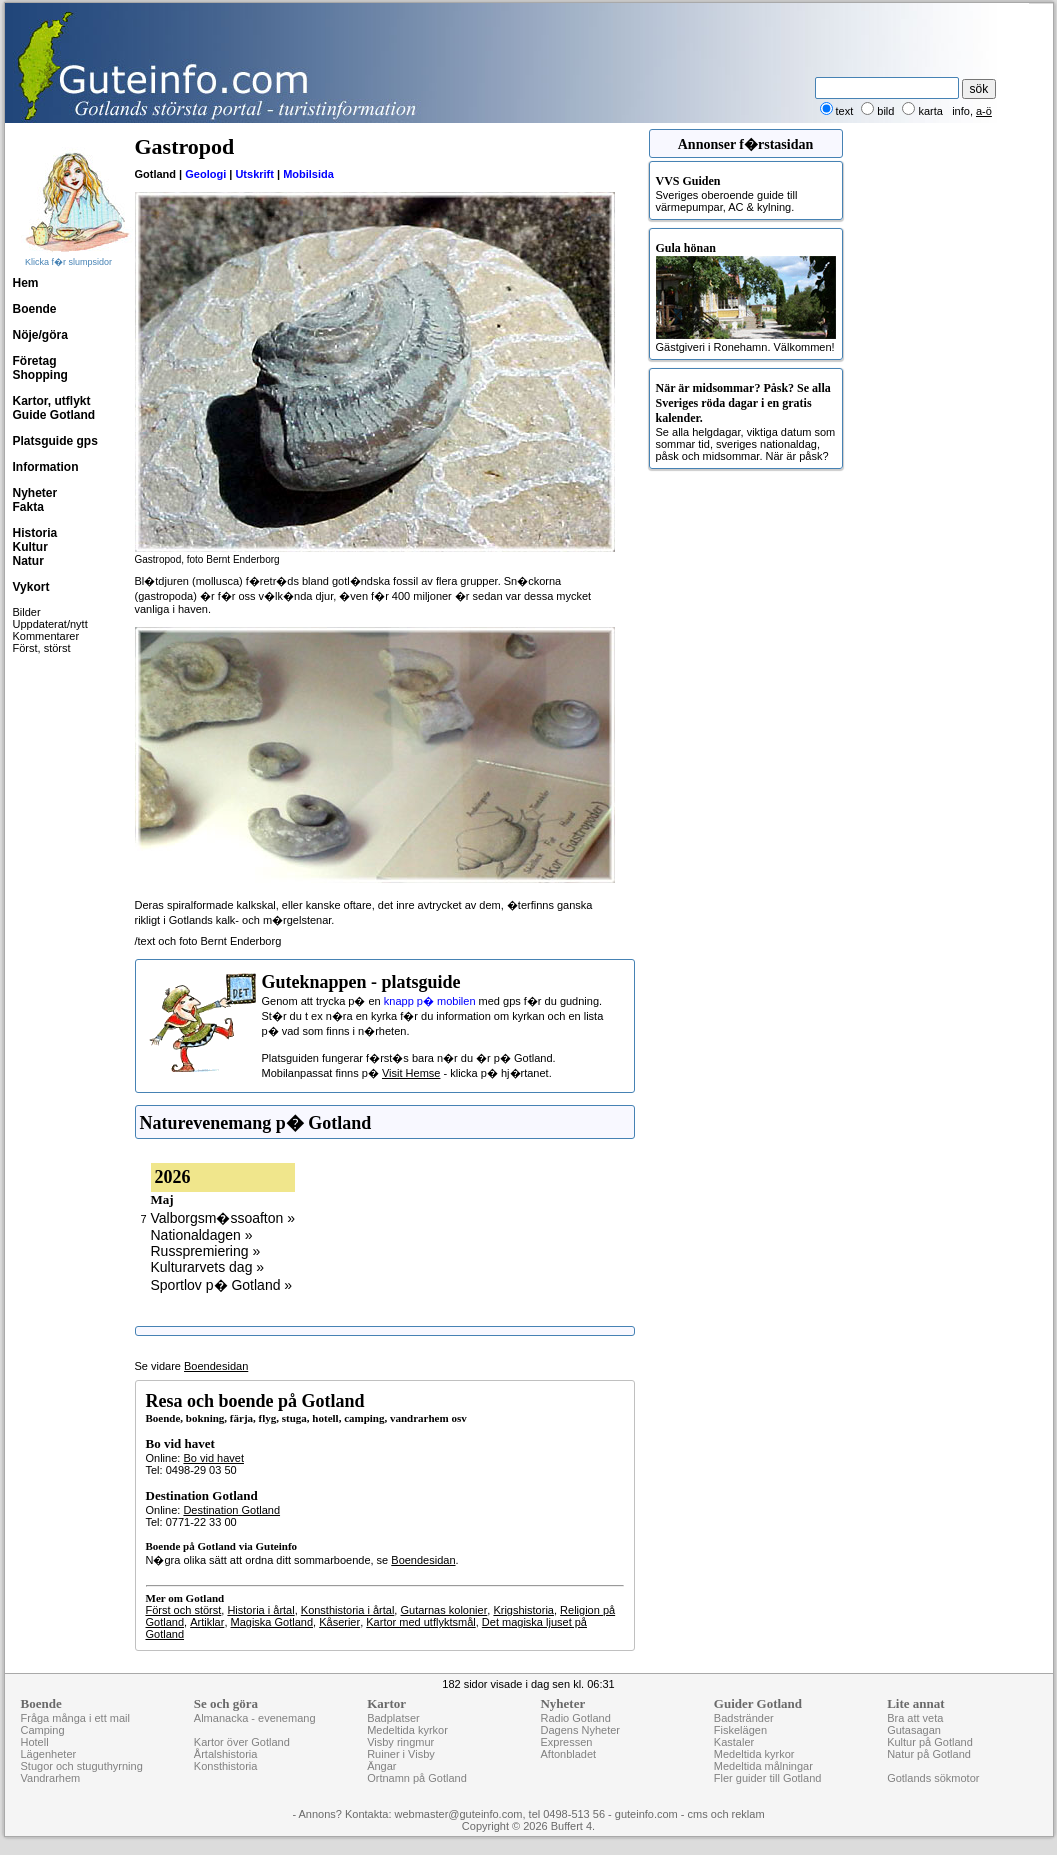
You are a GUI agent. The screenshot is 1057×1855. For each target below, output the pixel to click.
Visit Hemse (411, 1073)
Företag (35, 361)
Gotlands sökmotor (933, 1778)
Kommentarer (46, 636)
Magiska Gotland (272, 1622)
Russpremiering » (206, 1251)
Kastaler (734, 1742)
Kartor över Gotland (242, 1742)
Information (46, 467)
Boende (35, 309)
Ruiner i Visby (401, 1754)
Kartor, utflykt (52, 401)
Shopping (40, 375)
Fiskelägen (740, 1730)
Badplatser (393, 1718)
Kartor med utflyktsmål (420, 1622)
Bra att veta (915, 1718)
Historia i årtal (260, 1610)
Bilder (27, 612)
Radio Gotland (575, 1718)
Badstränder (744, 1718)
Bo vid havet (213, 1458)
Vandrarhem (51, 1778)
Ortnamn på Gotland (417, 1778)
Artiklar (207, 1622)
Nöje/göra (40, 335)
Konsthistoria (226, 1766)
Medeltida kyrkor (407, 1730)
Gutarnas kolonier (443, 1610)
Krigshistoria (523, 1610)
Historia (35, 533)
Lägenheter (49, 1754)
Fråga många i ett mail (75, 1718)
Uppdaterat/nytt (50, 624)
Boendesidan (216, 1366)
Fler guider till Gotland (768, 1778)
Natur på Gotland (929, 1754)
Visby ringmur (400, 1742)
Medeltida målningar (763, 1766)
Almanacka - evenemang (255, 1718)
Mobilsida (308, 174)
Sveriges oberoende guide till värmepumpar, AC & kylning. (746, 193)
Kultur (30, 547)
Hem (26, 283)
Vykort (31, 587)
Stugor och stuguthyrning (82, 1766)
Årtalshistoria (226, 1754)
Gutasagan (914, 1730)
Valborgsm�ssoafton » (223, 1218)
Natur (28, 561)
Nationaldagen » (202, 1235)
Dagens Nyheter (580, 1730)
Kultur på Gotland (930, 1742)
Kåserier (339, 1622)
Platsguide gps (55, 441)
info (961, 111)
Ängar (381, 1766)
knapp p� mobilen (430, 1001)
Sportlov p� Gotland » (222, 1285)
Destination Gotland (231, 1510)
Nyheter (35, 493)
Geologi (205, 174)
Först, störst (42, 648)
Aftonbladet (568, 1754)
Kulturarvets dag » (208, 1267)
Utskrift (254, 174)
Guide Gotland (54, 415)
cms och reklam (726, 1814)
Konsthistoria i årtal (348, 1610)
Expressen (566, 1742)
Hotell (35, 1742)
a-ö (984, 111)
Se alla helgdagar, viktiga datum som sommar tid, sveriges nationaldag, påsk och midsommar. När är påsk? (746, 421)
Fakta (28, 507)
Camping (43, 1730)
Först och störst (184, 1610)
